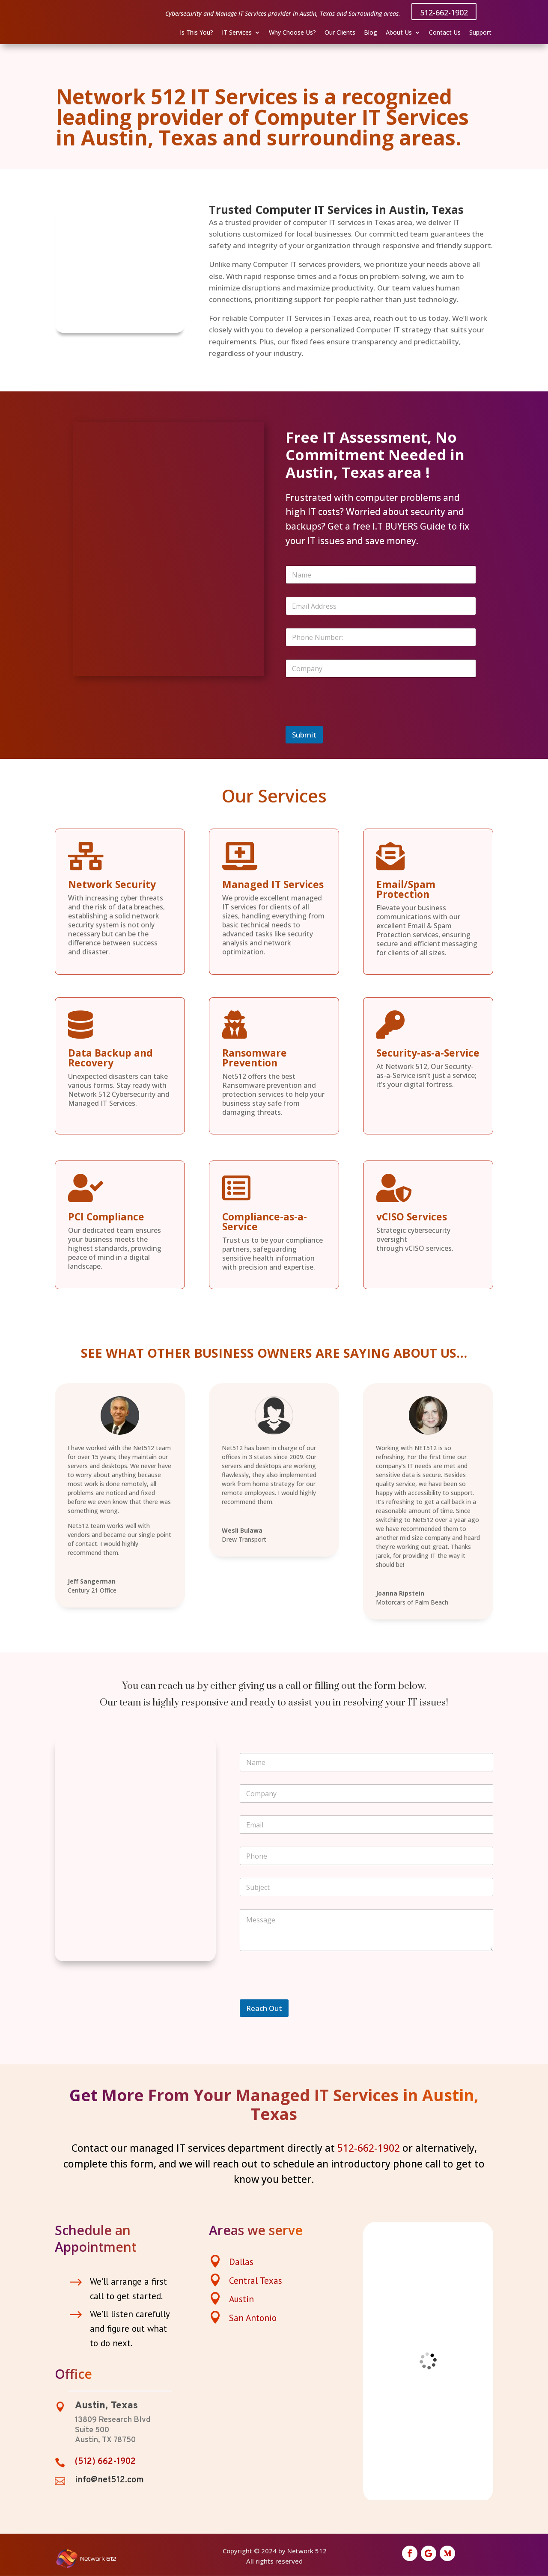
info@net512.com (109, 2480)
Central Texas (255, 2280)
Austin (241, 2299)
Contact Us (445, 33)
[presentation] (351, 720)
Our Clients (340, 33)
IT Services (237, 33)
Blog (370, 33)
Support (480, 33)
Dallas (241, 2262)
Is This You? (196, 33)
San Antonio (253, 2318)
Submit (304, 735)
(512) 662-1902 (105, 2461)
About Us (399, 33)
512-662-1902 (444, 12)
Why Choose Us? (292, 33)
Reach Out (264, 2008)
